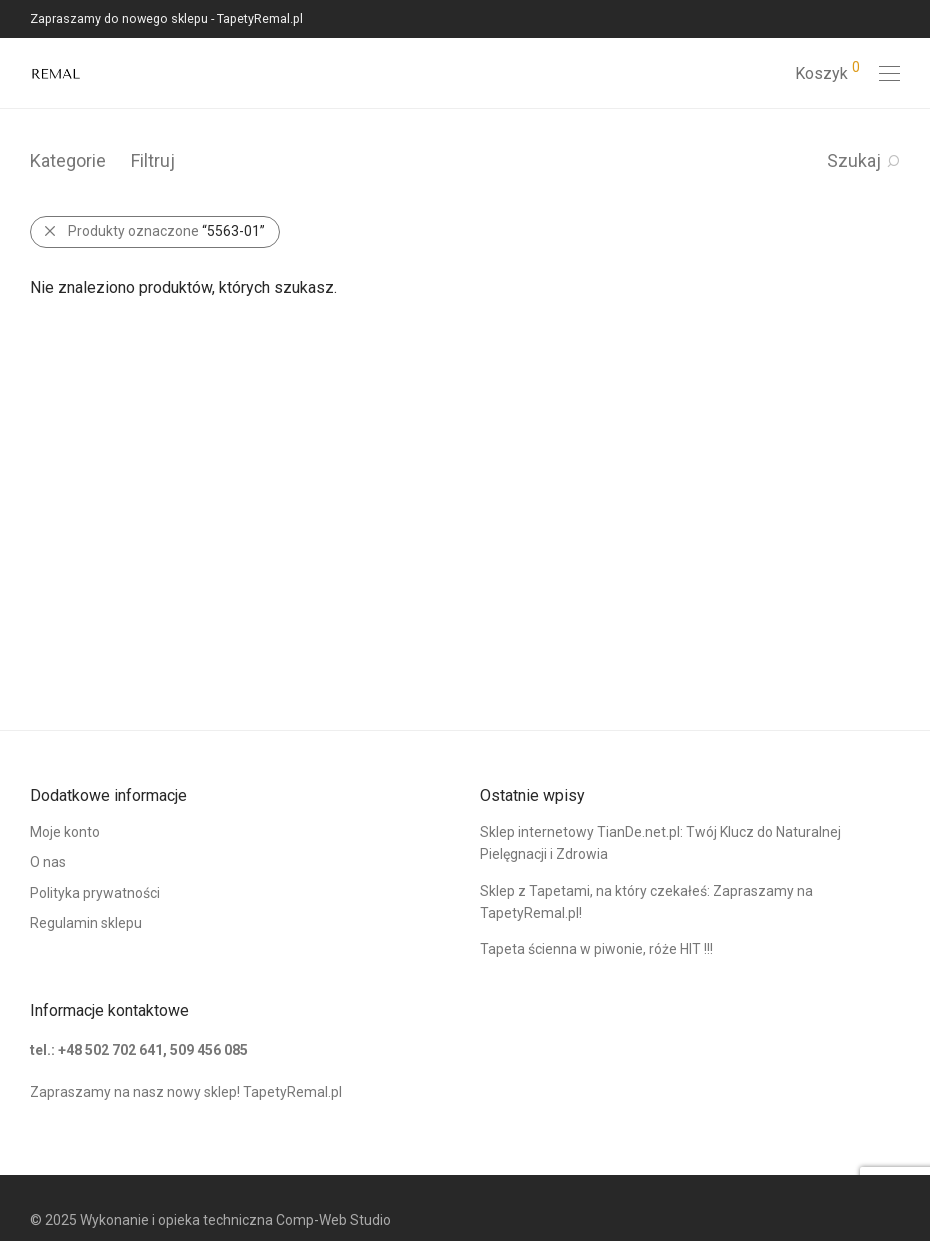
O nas (48, 862)
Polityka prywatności (95, 893)
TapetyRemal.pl (292, 1092)
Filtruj (153, 160)
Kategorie (68, 160)
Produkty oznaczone (166, 231)
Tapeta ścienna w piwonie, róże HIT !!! (596, 949)
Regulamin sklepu (86, 923)
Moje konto (65, 832)
